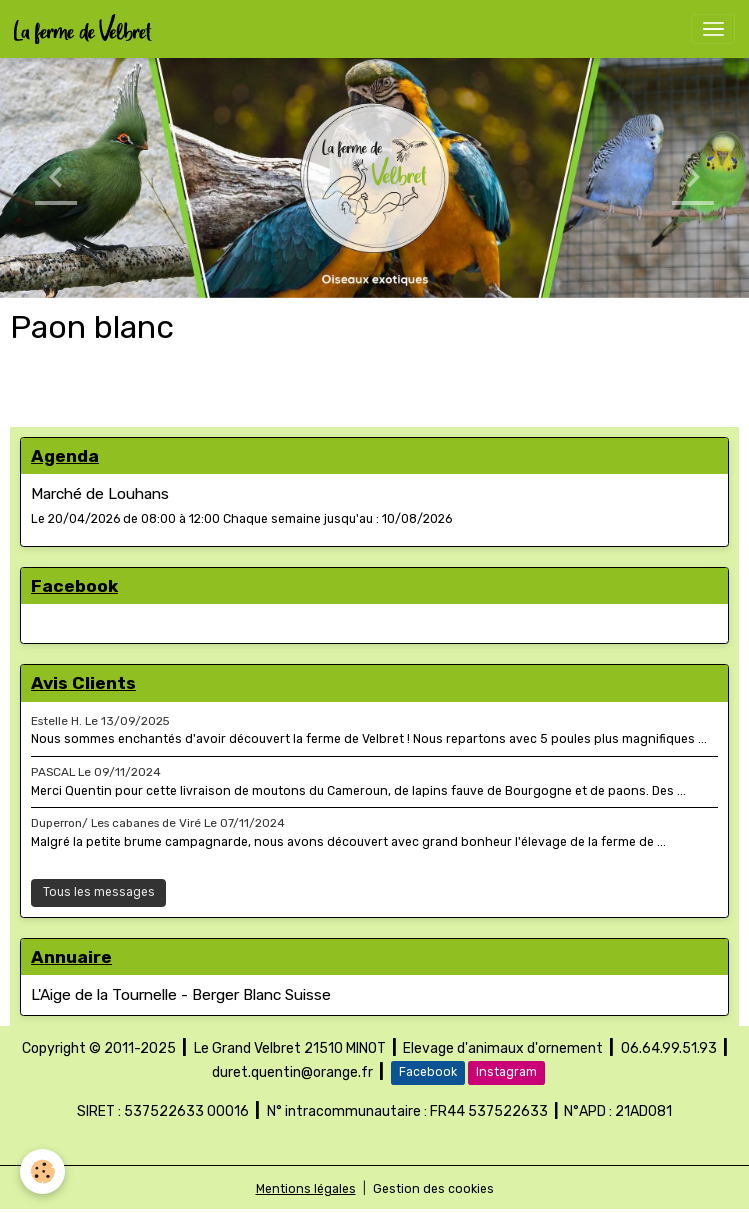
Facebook (428, 1072)
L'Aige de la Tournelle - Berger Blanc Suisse (181, 995)
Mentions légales (306, 1189)
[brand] (86, 29)
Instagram (506, 1072)
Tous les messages (99, 892)
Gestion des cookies (433, 1189)
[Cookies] (42, 1171)
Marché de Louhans (100, 494)
